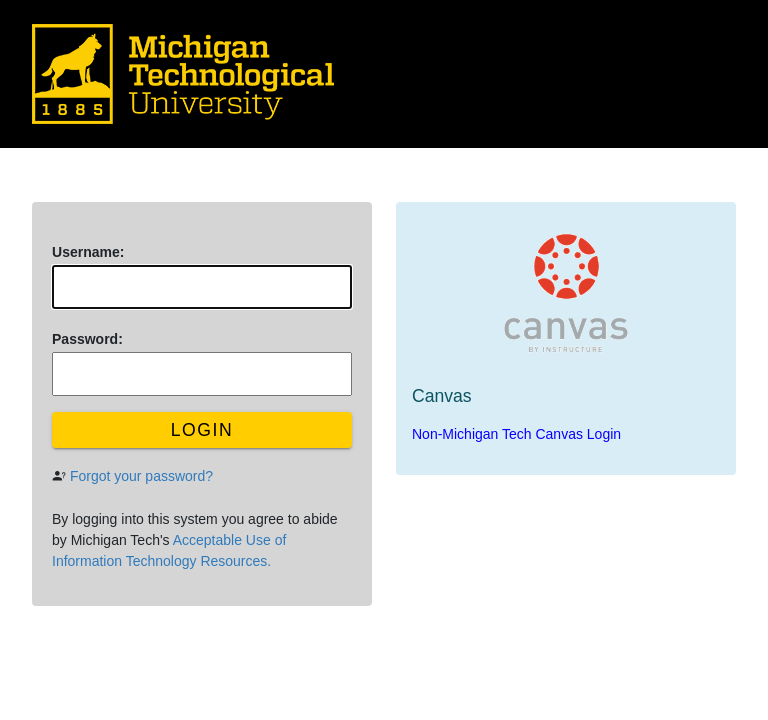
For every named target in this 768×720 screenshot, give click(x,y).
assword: (87, 339)
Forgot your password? (141, 476)
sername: (88, 252)
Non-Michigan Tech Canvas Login (516, 434)
